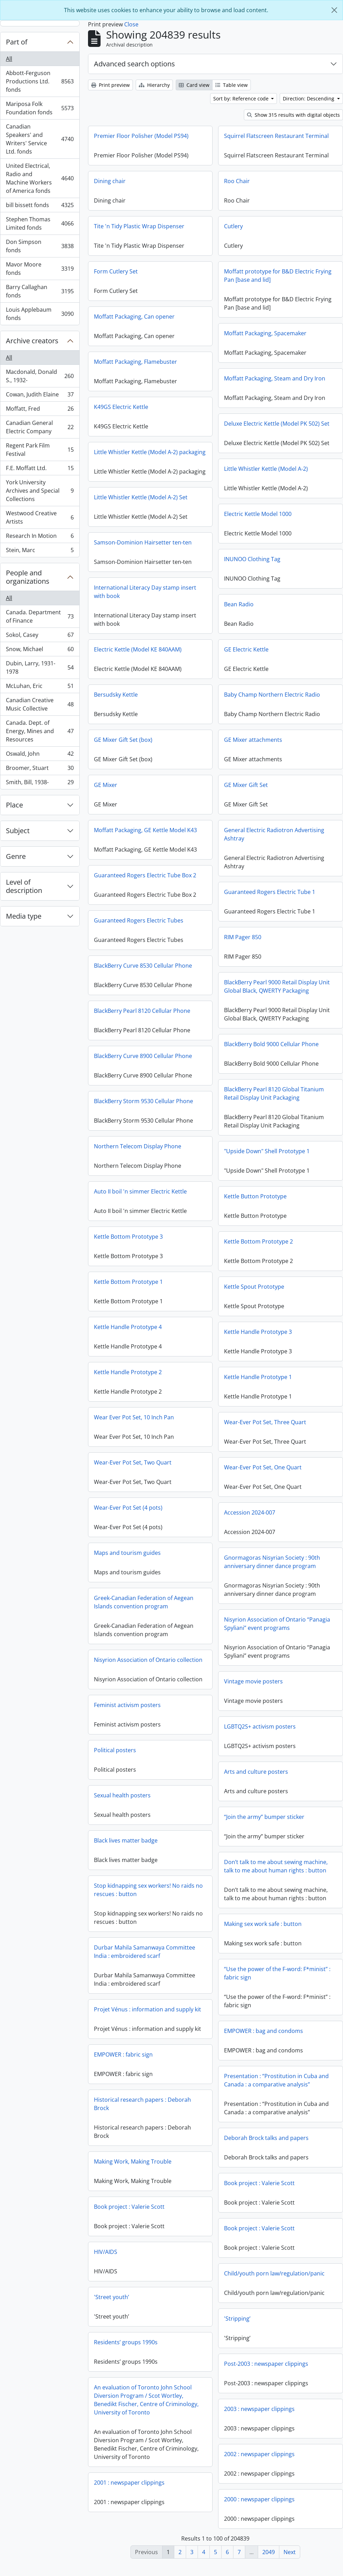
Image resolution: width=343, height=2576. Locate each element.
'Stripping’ (237, 2324)
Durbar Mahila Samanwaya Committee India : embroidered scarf (144, 1954)
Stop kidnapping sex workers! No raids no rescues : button (148, 1892)
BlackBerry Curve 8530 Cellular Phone (208, 965)
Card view (194, 85)
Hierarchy (154, 85)
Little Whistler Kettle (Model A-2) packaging (150, 452)
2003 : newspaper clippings (259, 2415)
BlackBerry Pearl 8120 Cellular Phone (207, 1011)
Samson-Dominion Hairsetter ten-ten (143, 551)
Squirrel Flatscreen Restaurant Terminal (276, 136)
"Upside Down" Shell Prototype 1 (267, 1157)
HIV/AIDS (105, 2254)
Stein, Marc (40, 551)
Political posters (115, 1752)
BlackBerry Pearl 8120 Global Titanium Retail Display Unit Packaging (274, 1099)
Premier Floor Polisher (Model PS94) (141, 136)
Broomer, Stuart (40, 769)
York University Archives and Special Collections (40, 490)
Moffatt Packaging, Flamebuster (135, 362)
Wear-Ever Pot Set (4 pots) (128, 1510)
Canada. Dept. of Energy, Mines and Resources (40, 731)
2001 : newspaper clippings (129, 2485)
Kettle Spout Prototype (254, 1292)
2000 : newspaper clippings (259, 2505)
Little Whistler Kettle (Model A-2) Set (141, 505)
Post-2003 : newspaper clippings (266, 2369)
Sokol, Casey (40, 636)
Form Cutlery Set (116, 271)
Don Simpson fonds (40, 246)
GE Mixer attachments (188, 748)
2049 (268, 2552)
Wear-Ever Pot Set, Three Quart (265, 1428)
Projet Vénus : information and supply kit (147, 2012)
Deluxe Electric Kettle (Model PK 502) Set (276, 423)
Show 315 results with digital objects (293, 115)
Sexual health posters (122, 1798)
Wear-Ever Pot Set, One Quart (263, 1473)
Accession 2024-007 (249, 1518)
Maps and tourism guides (127, 1555)
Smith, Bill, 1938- (40, 783)
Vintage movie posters (253, 1687)
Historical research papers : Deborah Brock (142, 2106)
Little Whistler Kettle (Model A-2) (266, 469)
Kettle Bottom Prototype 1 (128, 1284)
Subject (18, 830)
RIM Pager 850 (177, 945)
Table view (231, 85)
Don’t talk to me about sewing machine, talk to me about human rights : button (276, 1872)
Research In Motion (40, 537)
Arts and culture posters (256, 1777)
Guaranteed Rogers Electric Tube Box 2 (210, 875)
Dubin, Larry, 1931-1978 (40, 667)
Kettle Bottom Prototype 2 (258, 1247)
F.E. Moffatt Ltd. (40, 469)
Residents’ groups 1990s (126, 2344)
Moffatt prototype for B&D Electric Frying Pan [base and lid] (278, 276)
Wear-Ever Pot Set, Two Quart (133, 1465)
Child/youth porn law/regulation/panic (274, 2279)
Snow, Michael (40, 650)
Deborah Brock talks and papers (266, 2144)
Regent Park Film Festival (40, 450)
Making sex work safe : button (263, 1930)
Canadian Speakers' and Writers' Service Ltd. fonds (40, 139)
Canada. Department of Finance (40, 616)
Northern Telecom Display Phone (137, 1148)
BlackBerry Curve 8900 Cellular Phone (143, 1058)
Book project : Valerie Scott (259, 2189)
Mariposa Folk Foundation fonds (40, 108)
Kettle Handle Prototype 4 (128, 1329)
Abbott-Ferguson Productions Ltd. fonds (40, 81)
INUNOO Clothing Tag (252, 559)
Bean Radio (239, 604)
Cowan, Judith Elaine (40, 396)
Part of (16, 42)
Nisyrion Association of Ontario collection (148, 1662)
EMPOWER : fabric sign (123, 2057)
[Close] (334, 10)
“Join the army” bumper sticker (264, 1823)
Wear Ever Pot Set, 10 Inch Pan (134, 1420)
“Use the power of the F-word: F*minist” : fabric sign (277, 1979)
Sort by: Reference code (241, 98)
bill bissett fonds (40, 206)
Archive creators (32, 340)
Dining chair (110, 181)
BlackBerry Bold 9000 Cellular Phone (271, 1050)
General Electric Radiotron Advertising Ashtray (209, 843)
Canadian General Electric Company (40, 427)
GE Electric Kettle (181, 658)
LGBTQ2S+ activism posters (260, 1732)
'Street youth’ (111, 2299)
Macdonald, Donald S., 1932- (40, 376)
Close (131, 24)
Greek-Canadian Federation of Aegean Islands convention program (143, 1605)
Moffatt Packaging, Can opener (134, 316)
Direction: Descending (309, 98)
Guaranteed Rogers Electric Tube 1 (204, 900)
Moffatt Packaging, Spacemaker (265, 333)
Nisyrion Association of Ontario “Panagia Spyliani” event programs (277, 1630)
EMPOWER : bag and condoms (263, 2037)
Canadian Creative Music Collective (40, 704)
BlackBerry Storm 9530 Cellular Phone (143, 1103)
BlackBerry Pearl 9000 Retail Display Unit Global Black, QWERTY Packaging (211, 995)
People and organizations (27, 577)
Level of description (24, 886)
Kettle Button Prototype (255, 1202)
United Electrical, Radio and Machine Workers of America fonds (40, 178)
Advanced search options (134, 63)
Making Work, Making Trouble (133, 2164)
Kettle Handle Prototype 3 (258, 1338)
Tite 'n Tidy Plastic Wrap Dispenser (139, 226)
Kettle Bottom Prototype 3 (128, 1239)
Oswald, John (40, 755)
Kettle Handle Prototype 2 (128, 1374)
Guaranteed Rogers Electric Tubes (204, 920)
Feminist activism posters (127, 1707)
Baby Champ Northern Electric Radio (207, 703)
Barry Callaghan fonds (40, 291)
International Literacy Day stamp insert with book (145, 600)
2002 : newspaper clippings (259, 2460)
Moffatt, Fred (40, 410)
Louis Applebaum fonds (40, 314)
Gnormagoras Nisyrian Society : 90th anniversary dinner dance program (272, 1568)
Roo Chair (237, 181)
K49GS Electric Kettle (121, 407)
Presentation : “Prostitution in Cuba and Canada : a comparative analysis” (276, 2086)
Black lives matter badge (126, 1843)
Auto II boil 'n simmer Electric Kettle (140, 1194)
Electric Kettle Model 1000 (258, 514)
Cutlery (233, 226)
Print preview (110, 85)
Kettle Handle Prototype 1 (258, 1383)
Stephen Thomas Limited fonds (40, 223)
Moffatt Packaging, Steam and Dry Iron (274, 378)
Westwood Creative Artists (40, 517)
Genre (16, 856)
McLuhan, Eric (40, 687)
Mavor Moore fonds (40, 269)
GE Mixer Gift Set (180, 793)
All (9, 59)
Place (14, 805)
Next (290, 2552)
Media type (23, 916)
